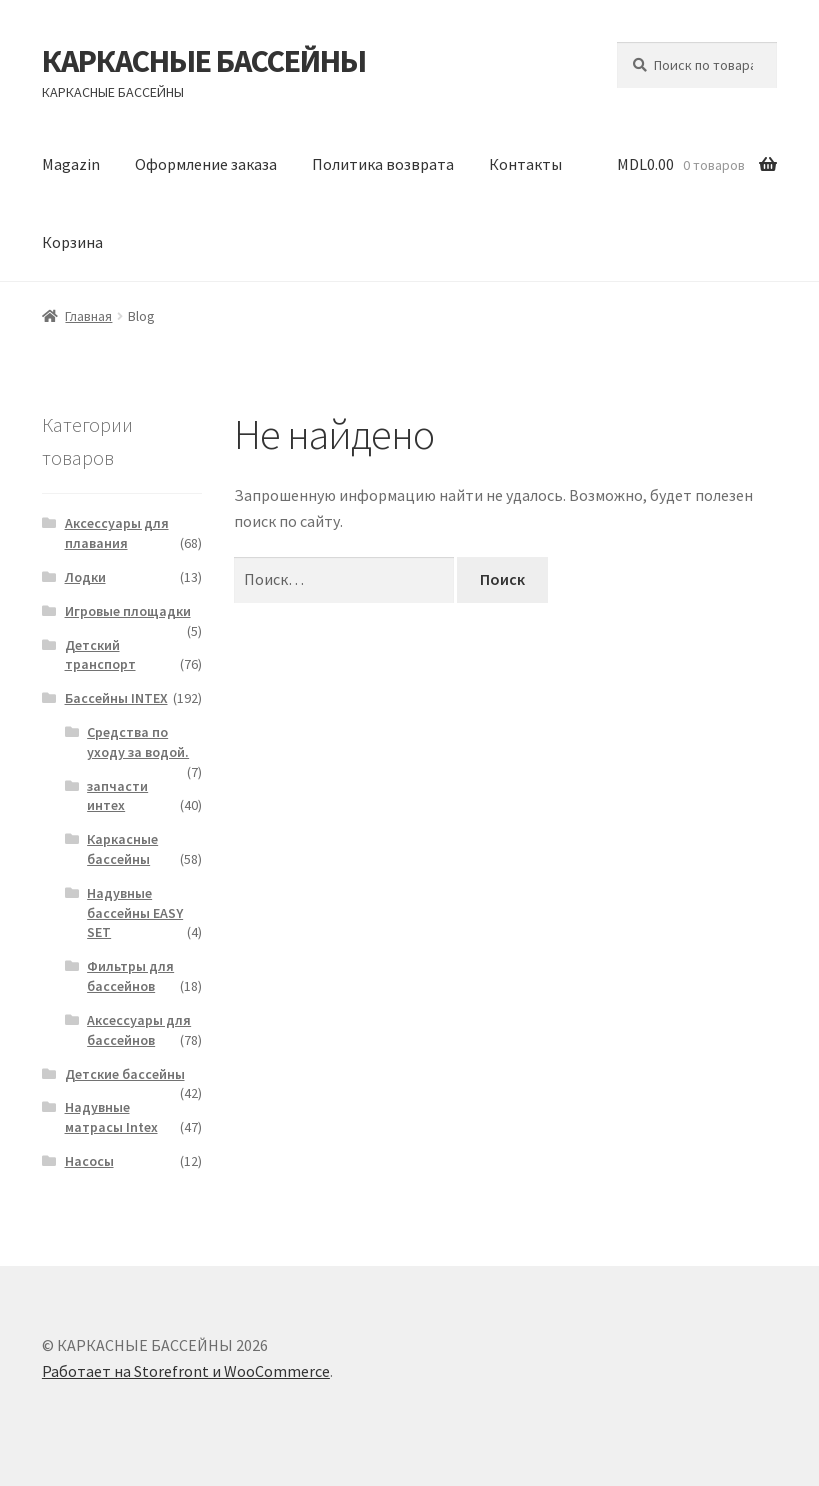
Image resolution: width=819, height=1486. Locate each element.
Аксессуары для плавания (117, 533)
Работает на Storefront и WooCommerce (186, 1371)
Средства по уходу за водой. (138, 742)
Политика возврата (383, 164)
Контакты (525, 164)
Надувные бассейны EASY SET (135, 913)
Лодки (85, 577)
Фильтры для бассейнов (130, 976)
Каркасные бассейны (122, 849)
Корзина (72, 242)
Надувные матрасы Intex (111, 1117)
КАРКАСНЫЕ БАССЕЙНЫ (204, 61)
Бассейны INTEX (116, 698)
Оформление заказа (206, 164)
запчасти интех (117, 796)
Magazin (71, 164)
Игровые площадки (128, 611)
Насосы (89, 1161)
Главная (88, 316)
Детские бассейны (125, 1074)
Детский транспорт (100, 655)
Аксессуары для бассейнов (139, 1030)
